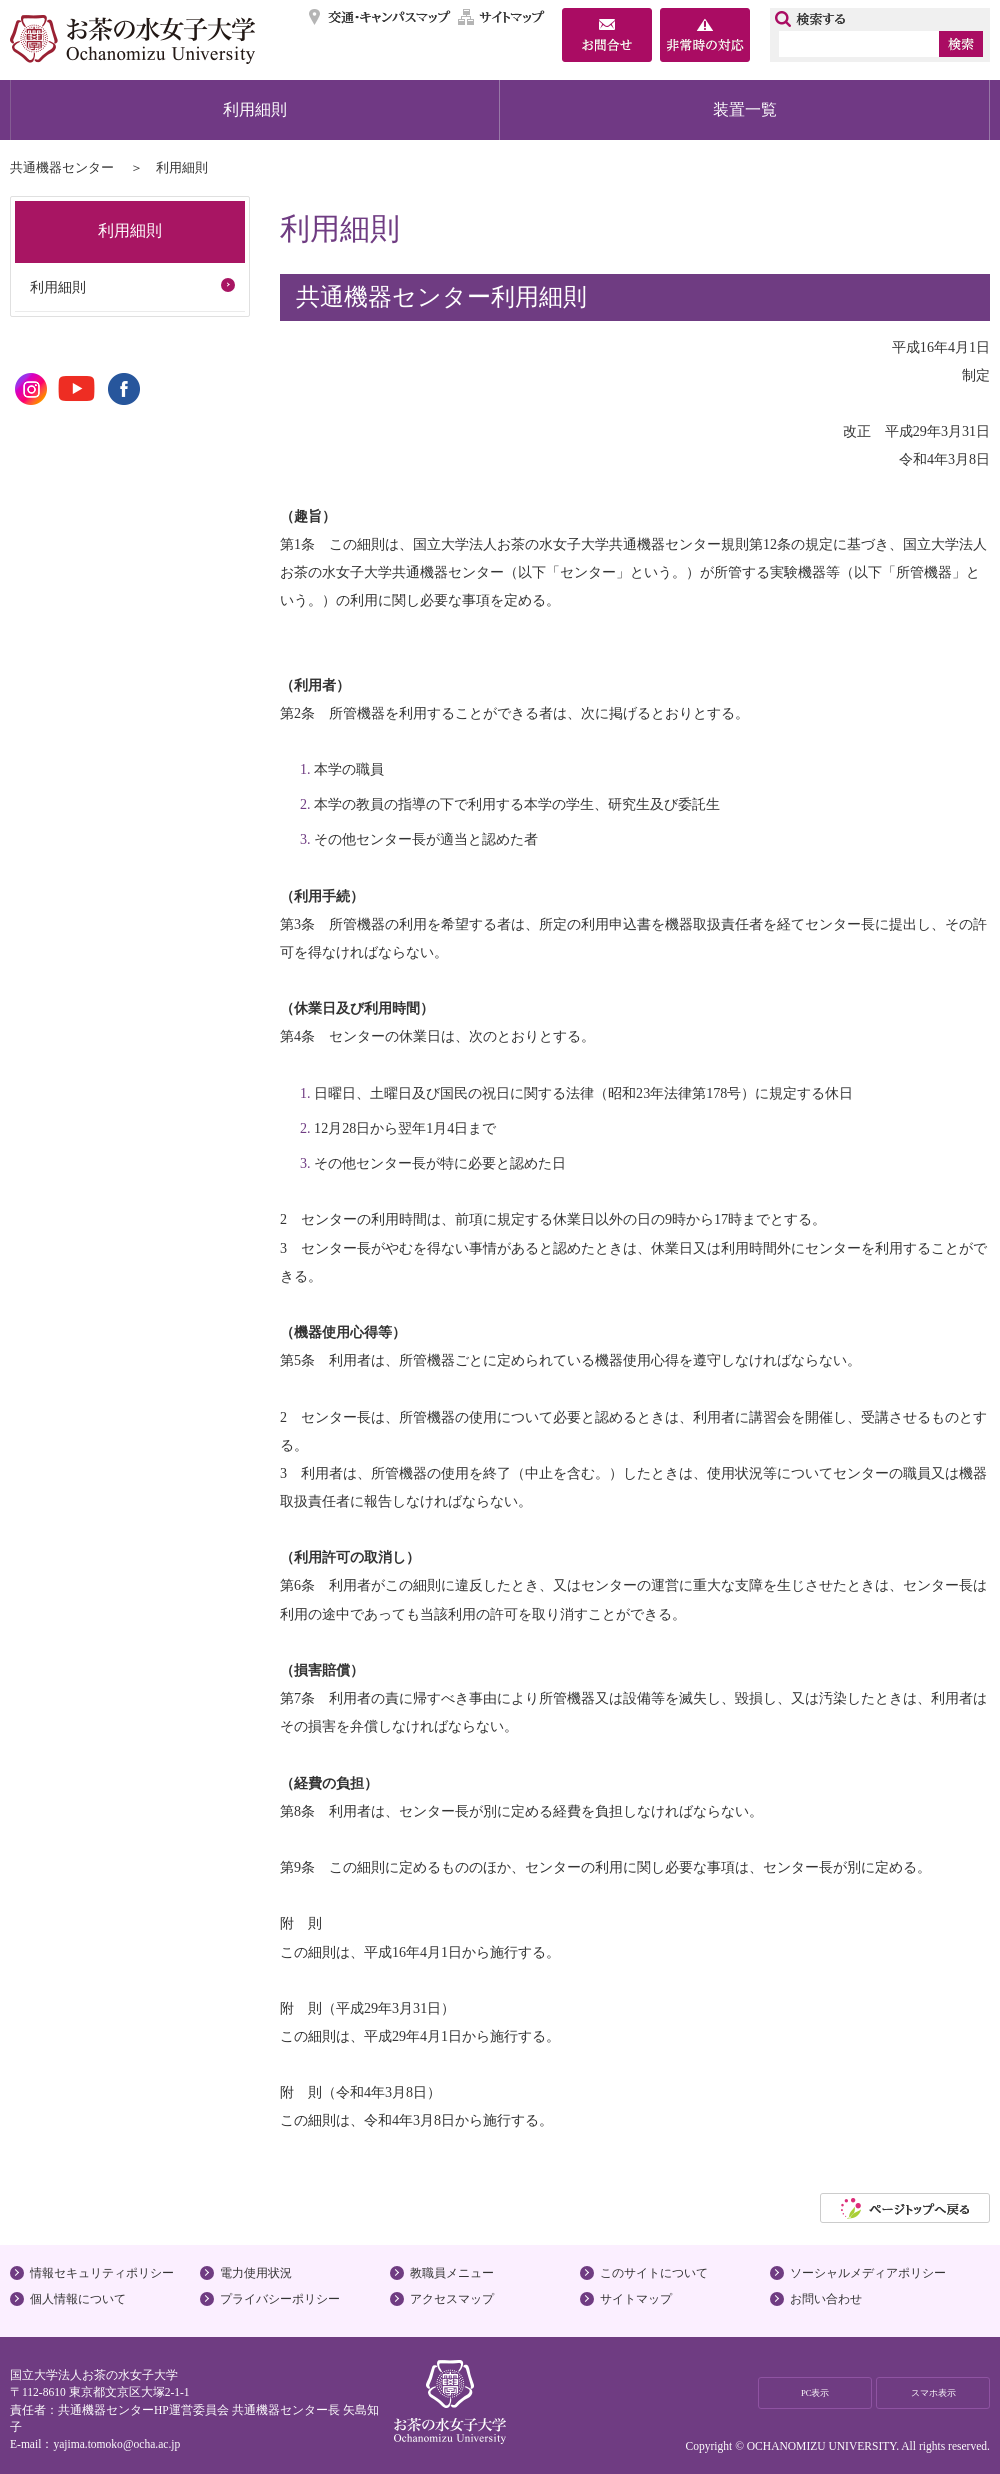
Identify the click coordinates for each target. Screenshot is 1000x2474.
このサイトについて (654, 2273)
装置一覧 (745, 109)
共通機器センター (62, 167)
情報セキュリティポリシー (102, 2273)
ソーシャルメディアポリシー (868, 2273)
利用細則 (255, 109)
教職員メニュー (452, 2273)
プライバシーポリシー (280, 2299)
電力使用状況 (256, 2273)
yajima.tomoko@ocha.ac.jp (116, 2444)
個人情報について (78, 2299)
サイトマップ (502, 17)
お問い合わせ (826, 2299)
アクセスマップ (452, 2299)
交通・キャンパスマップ (380, 17)
